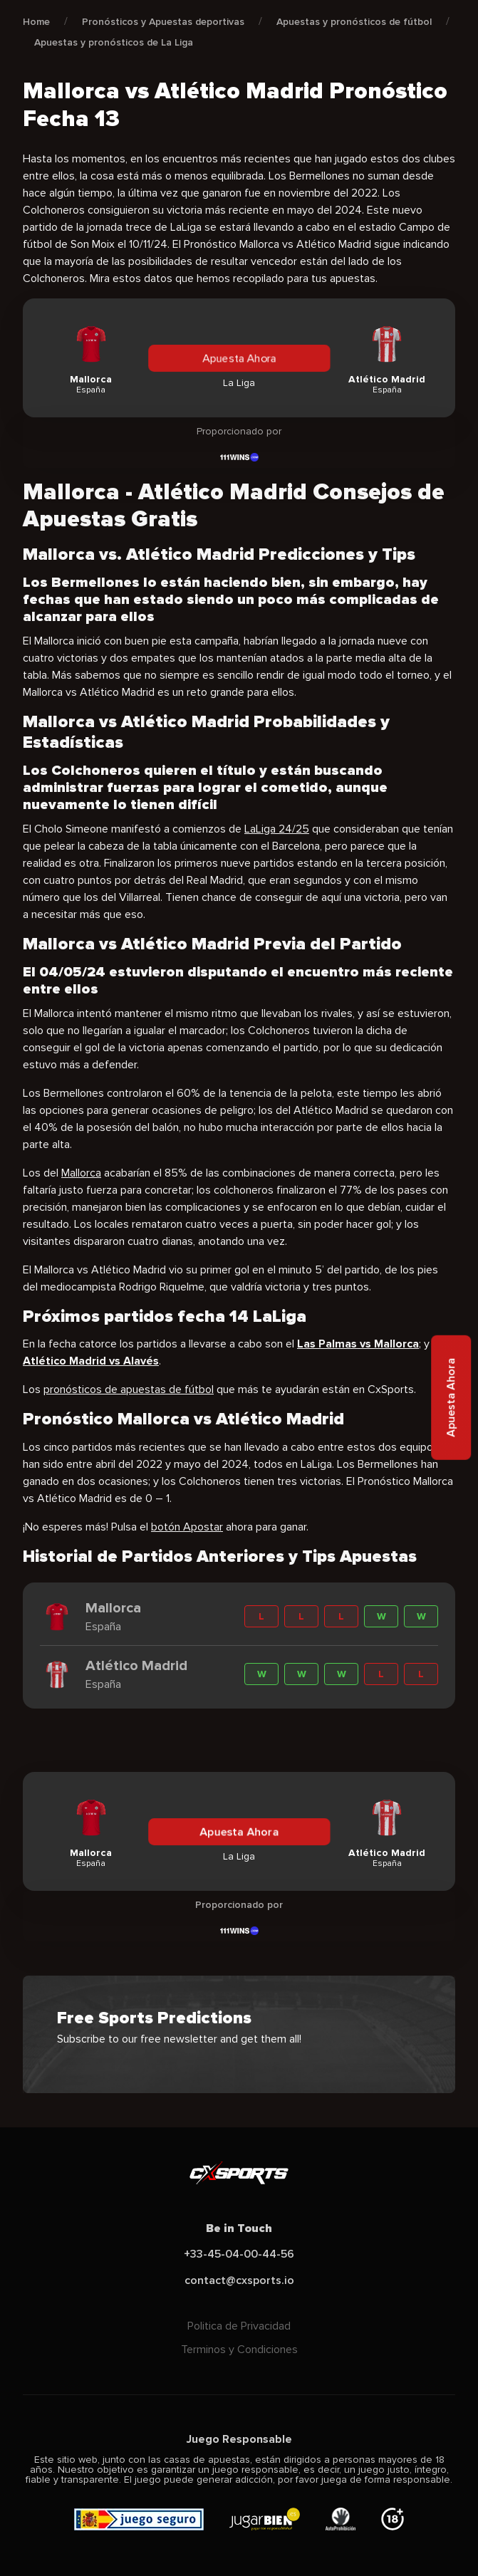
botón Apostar (187, 1527)
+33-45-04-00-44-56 (239, 2254)
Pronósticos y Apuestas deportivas (163, 22)
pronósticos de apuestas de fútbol (128, 1389)
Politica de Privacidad (239, 2326)
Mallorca (81, 1173)
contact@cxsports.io (239, 2280)
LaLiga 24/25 (276, 829)
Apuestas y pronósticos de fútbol (354, 22)
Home (36, 22)
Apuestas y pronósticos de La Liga (113, 42)
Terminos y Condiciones (239, 2349)
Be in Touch (239, 2228)
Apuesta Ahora (239, 358)
